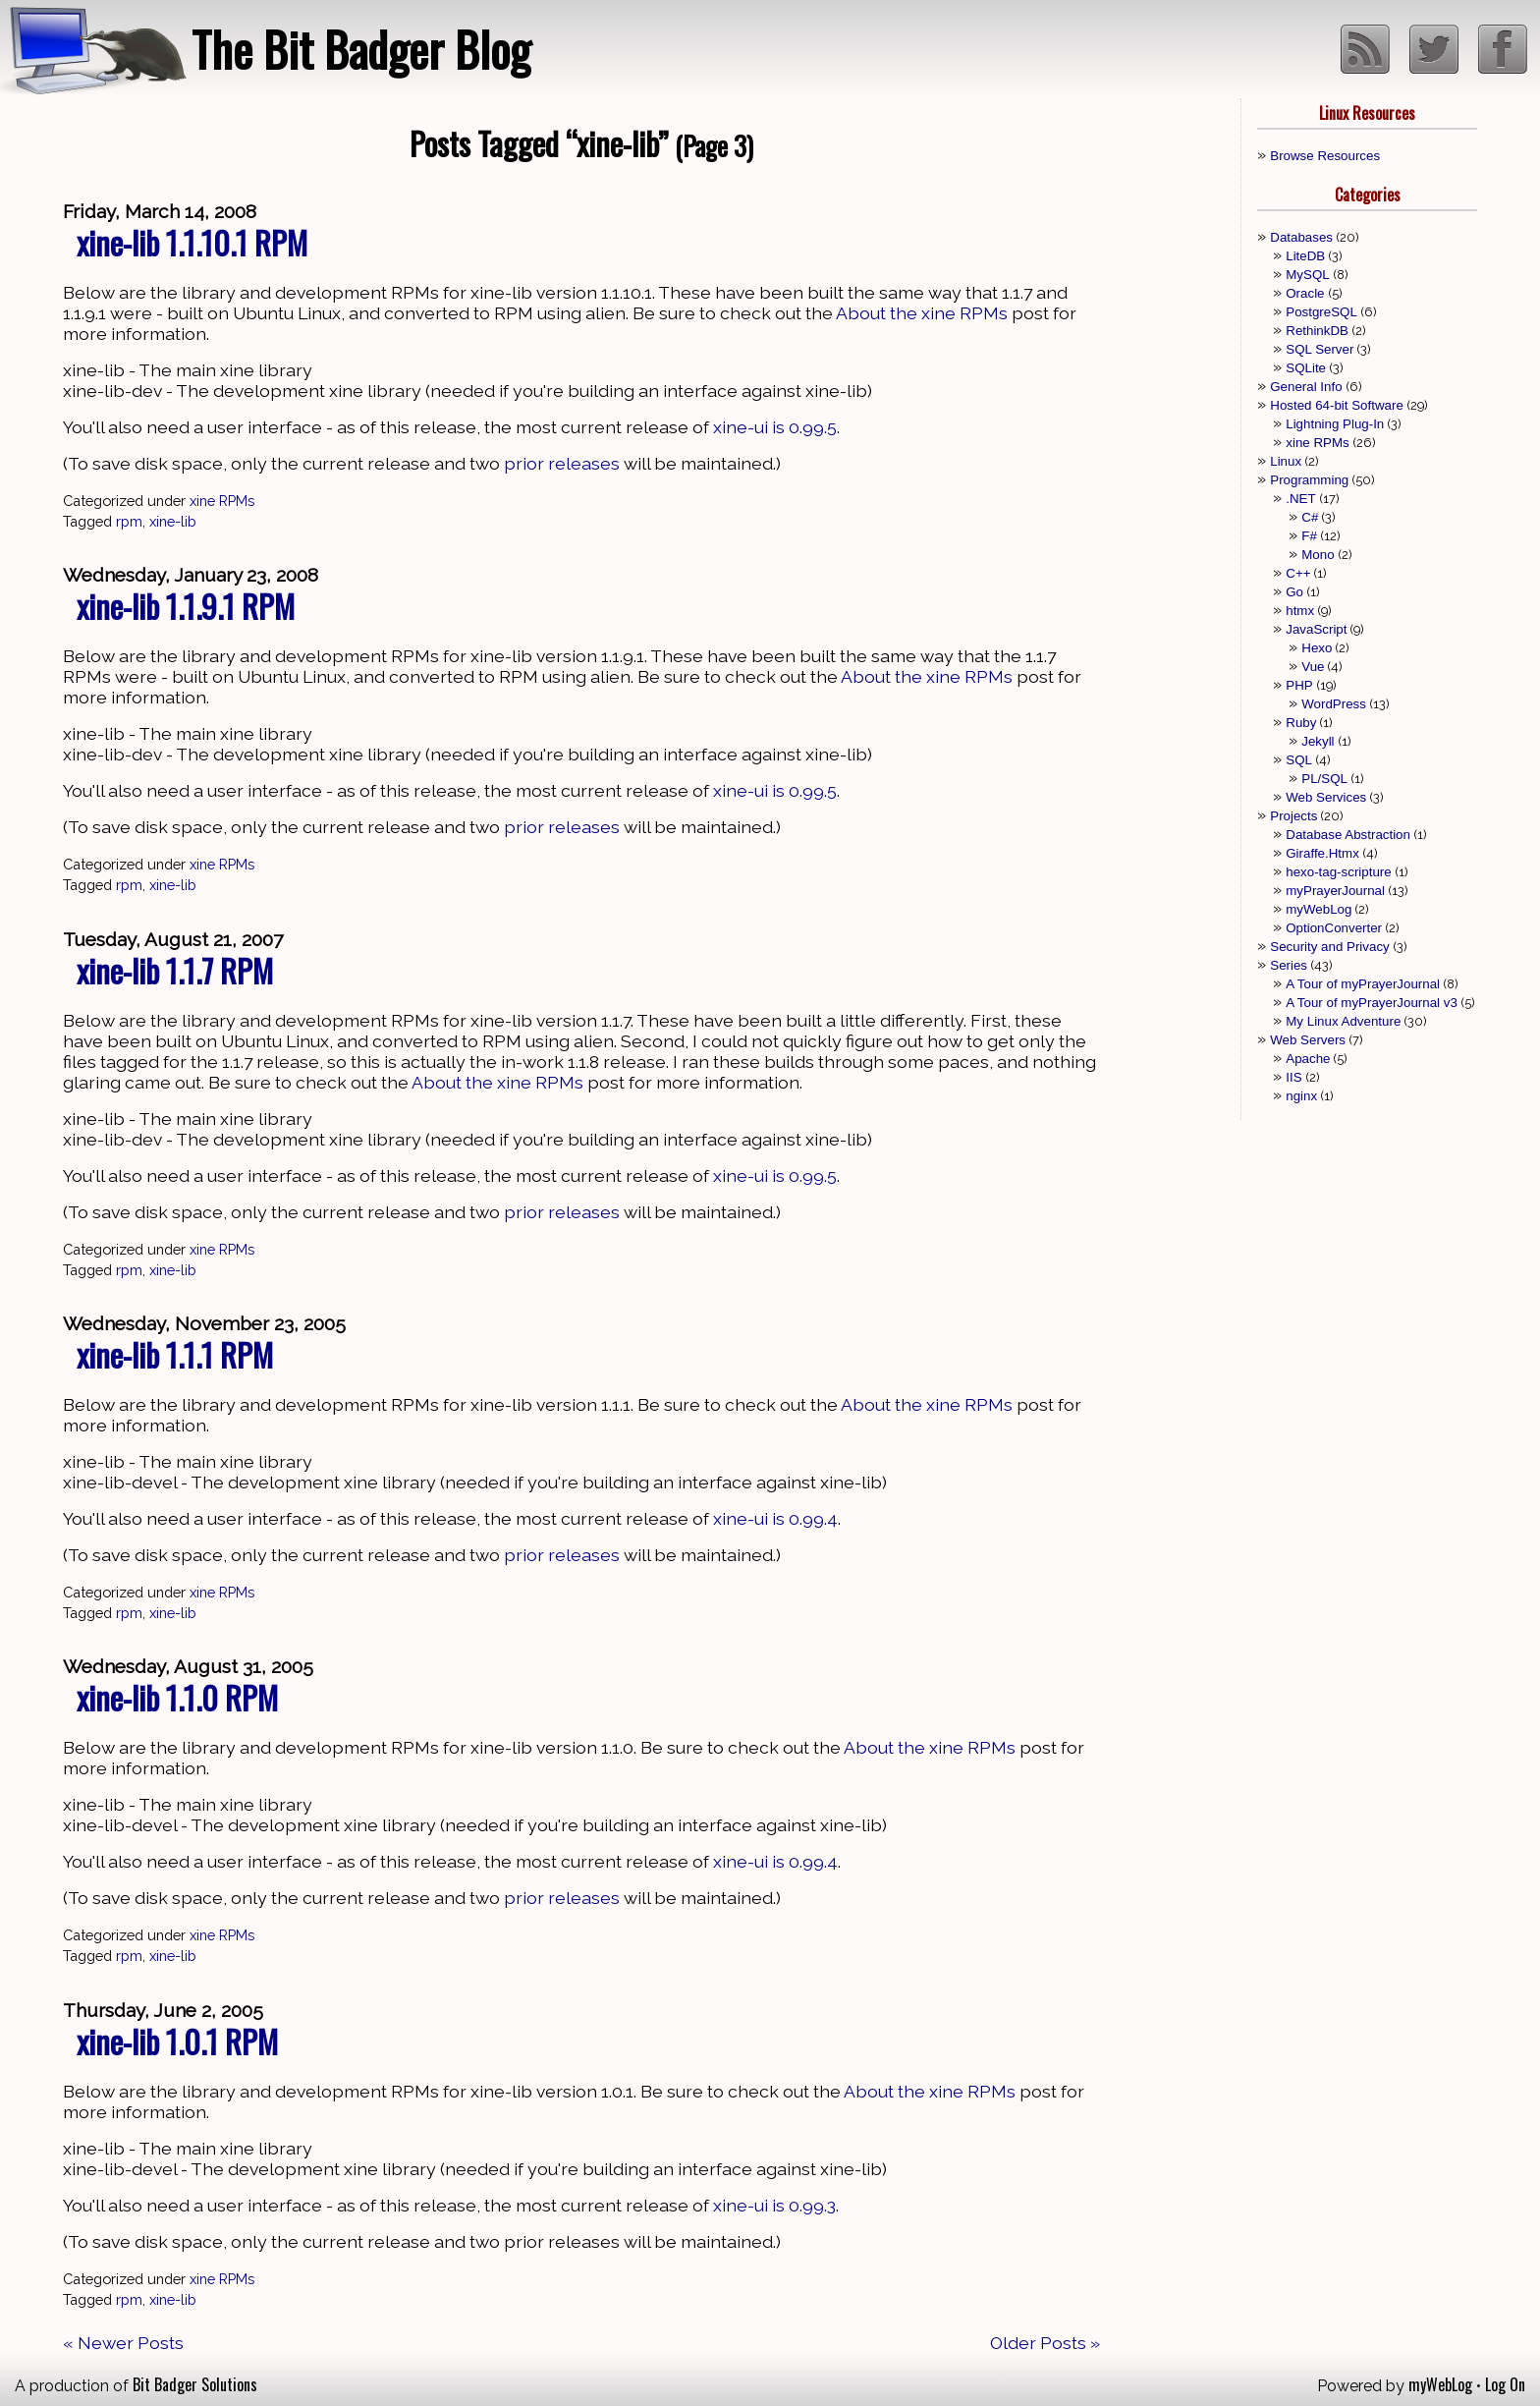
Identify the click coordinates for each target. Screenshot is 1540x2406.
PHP (1299, 685)
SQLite (1306, 368)
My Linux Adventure (1343, 1021)
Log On (1505, 2384)
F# (1309, 536)
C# (1309, 517)
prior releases (562, 463)
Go (1294, 592)
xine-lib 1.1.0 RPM (177, 1697)
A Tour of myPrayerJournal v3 (1372, 1002)
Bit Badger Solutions (195, 2384)
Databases (1301, 237)
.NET (1300, 498)
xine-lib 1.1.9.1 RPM (186, 606)
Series (1288, 965)
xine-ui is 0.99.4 (775, 1518)
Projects (1293, 816)
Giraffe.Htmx (1322, 853)
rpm (129, 521)
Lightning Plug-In (1335, 424)
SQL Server (1319, 349)
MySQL (1307, 274)
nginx (1301, 1096)
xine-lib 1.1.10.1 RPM (192, 242)
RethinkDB (1317, 330)
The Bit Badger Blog (361, 49)
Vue (1312, 666)
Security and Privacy (1329, 946)
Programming (1309, 480)
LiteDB (1305, 256)
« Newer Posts (123, 2342)
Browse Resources (1325, 155)
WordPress (1333, 704)
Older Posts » (1045, 2342)
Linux (1285, 461)
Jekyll (1317, 741)
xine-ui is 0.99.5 (775, 427)
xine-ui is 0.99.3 (774, 2205)
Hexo (1316, 648)
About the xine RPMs (922, 313)
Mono (1317, 554)
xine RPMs (222, 500)
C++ (1298, 573)
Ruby (1301, 722)
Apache (1308, 1058)
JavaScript (1316, 629)
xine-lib (172, 521)
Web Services (1326, 797)
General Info (1306, 386)
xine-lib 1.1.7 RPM (175, 970)
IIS (1293, 1077)
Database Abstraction (1348, 834)
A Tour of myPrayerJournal (1363, 984)
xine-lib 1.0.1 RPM (177, 2041)
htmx (1300, 610)
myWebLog (1318, 909)
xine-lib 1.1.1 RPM (175, 1354)
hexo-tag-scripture (1338, 872)
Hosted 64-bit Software (1336, 405)
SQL (1299, 760)
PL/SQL (1324, 778)
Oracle (1305, 293)
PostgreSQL (1321, 312)
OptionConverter (1334, 928)
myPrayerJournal (1335, 890)
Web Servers (1308, 1040)
